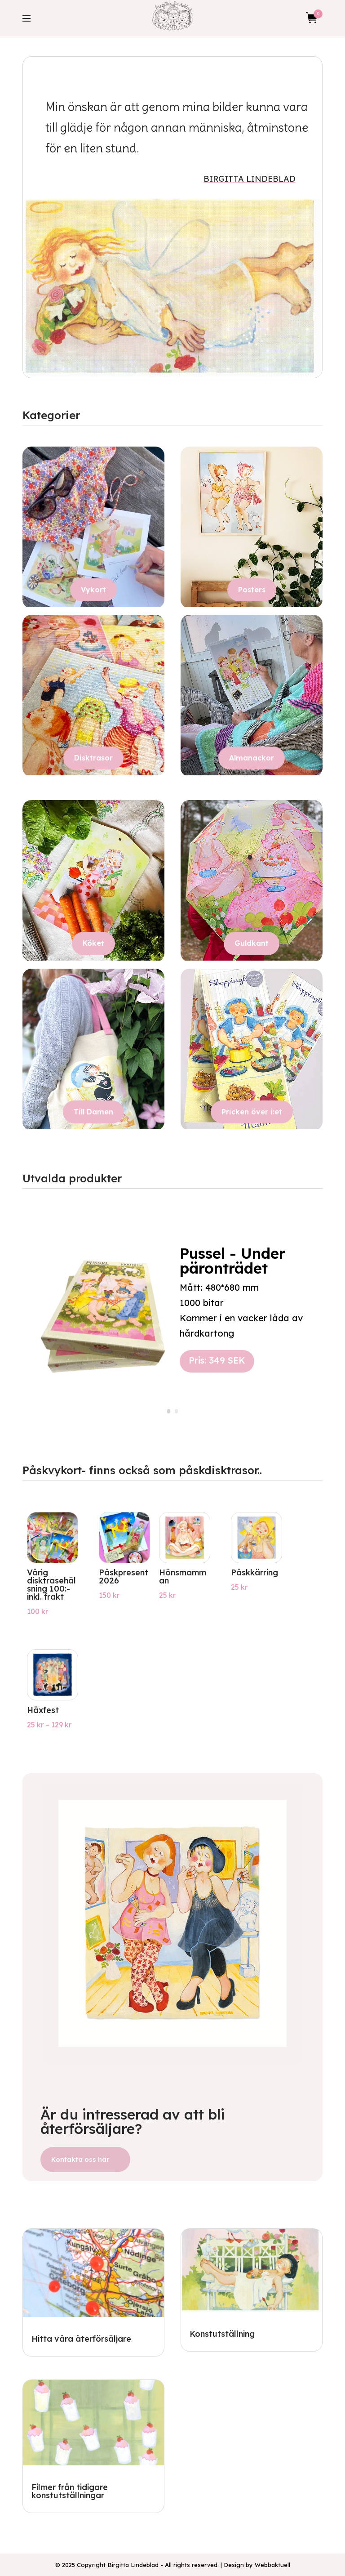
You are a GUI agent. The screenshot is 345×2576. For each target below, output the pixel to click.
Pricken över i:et (251, 1111)
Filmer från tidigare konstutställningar (69, 2491)
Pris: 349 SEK (217, 1360)
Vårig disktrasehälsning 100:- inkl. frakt (51, 1584)
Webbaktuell (272, 2564)
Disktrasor (93, 757)
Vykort (93, 589)
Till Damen (93, 1111)
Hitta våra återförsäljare (81, 2339)
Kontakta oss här (80, 2159)
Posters (251, 589)
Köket (93, 943)
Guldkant (251, 943)
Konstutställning (222, 2334)
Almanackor (251, 757)
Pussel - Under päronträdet (232, 1260)
